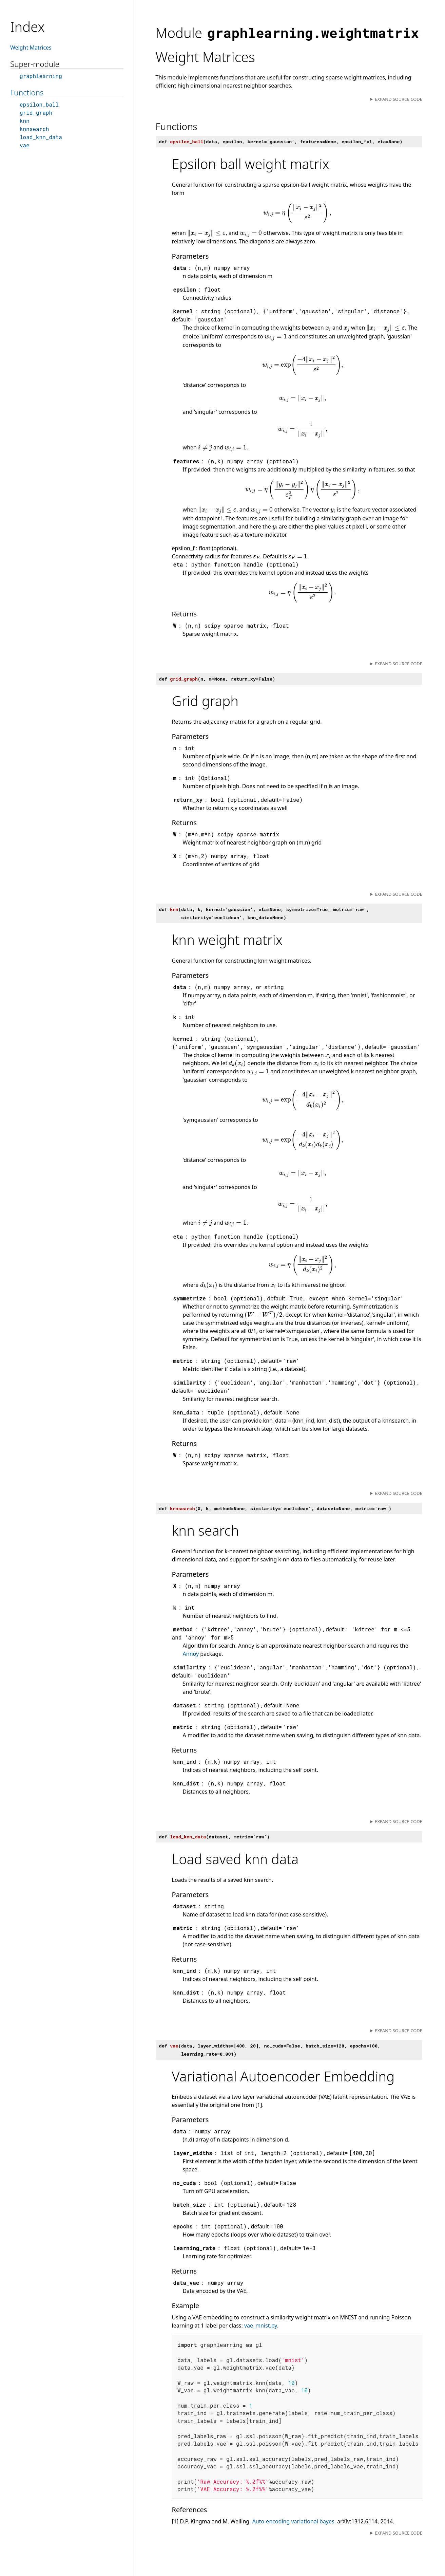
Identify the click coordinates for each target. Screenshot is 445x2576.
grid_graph (36, 112)
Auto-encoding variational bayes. (294, 2521)
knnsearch (34, 128)
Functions (26, 92)
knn (25, 120)
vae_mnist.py (260, 2325)
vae (25, 145)
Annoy (191, 1653)
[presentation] (297, 212)
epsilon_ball (39, 104)
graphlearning (41, 75)
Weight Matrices (31, 47)
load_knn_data (41, 137)
